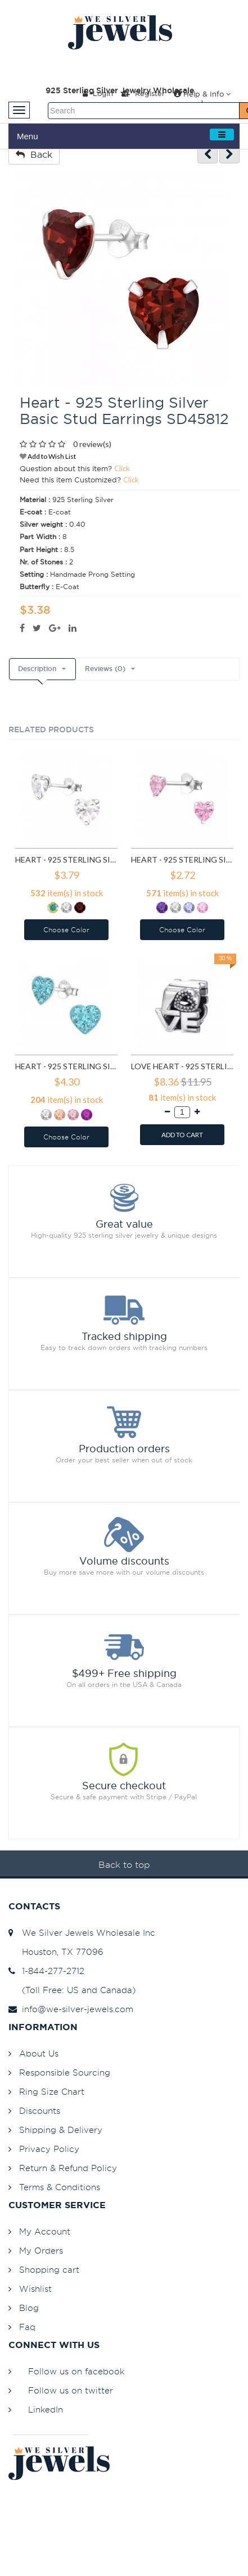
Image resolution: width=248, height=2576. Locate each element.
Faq (27, 2327)
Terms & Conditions (59, 2187)
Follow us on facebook (76, 2371)
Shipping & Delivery (60, 2129)
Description (37, 668)
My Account (44, 2231)
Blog (29, 2308)
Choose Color (66, 929)
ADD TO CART (182, 1134)
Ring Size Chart (51, 2091)
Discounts (39, 2110)
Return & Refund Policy (68, 2168)
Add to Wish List (48, 456)
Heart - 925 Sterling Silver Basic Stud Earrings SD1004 (182, 859)
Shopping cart (49, 2269)
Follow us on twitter (70, 2390)
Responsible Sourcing (64, 2072)
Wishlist (35, 2288)
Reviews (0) (105, 668)
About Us (38, 2053)
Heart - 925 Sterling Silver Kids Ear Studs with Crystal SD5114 (66, 1066)
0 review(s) (92, 444)
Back (34, 154)
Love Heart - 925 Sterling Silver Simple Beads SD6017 (182, 1066)
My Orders (41, 2250)
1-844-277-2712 (46, 1971)
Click (122, 468)
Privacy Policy (49, 2149)
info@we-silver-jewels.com (70, 2009)
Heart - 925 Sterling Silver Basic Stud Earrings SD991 (66, 859)
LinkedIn (45, 2409)
